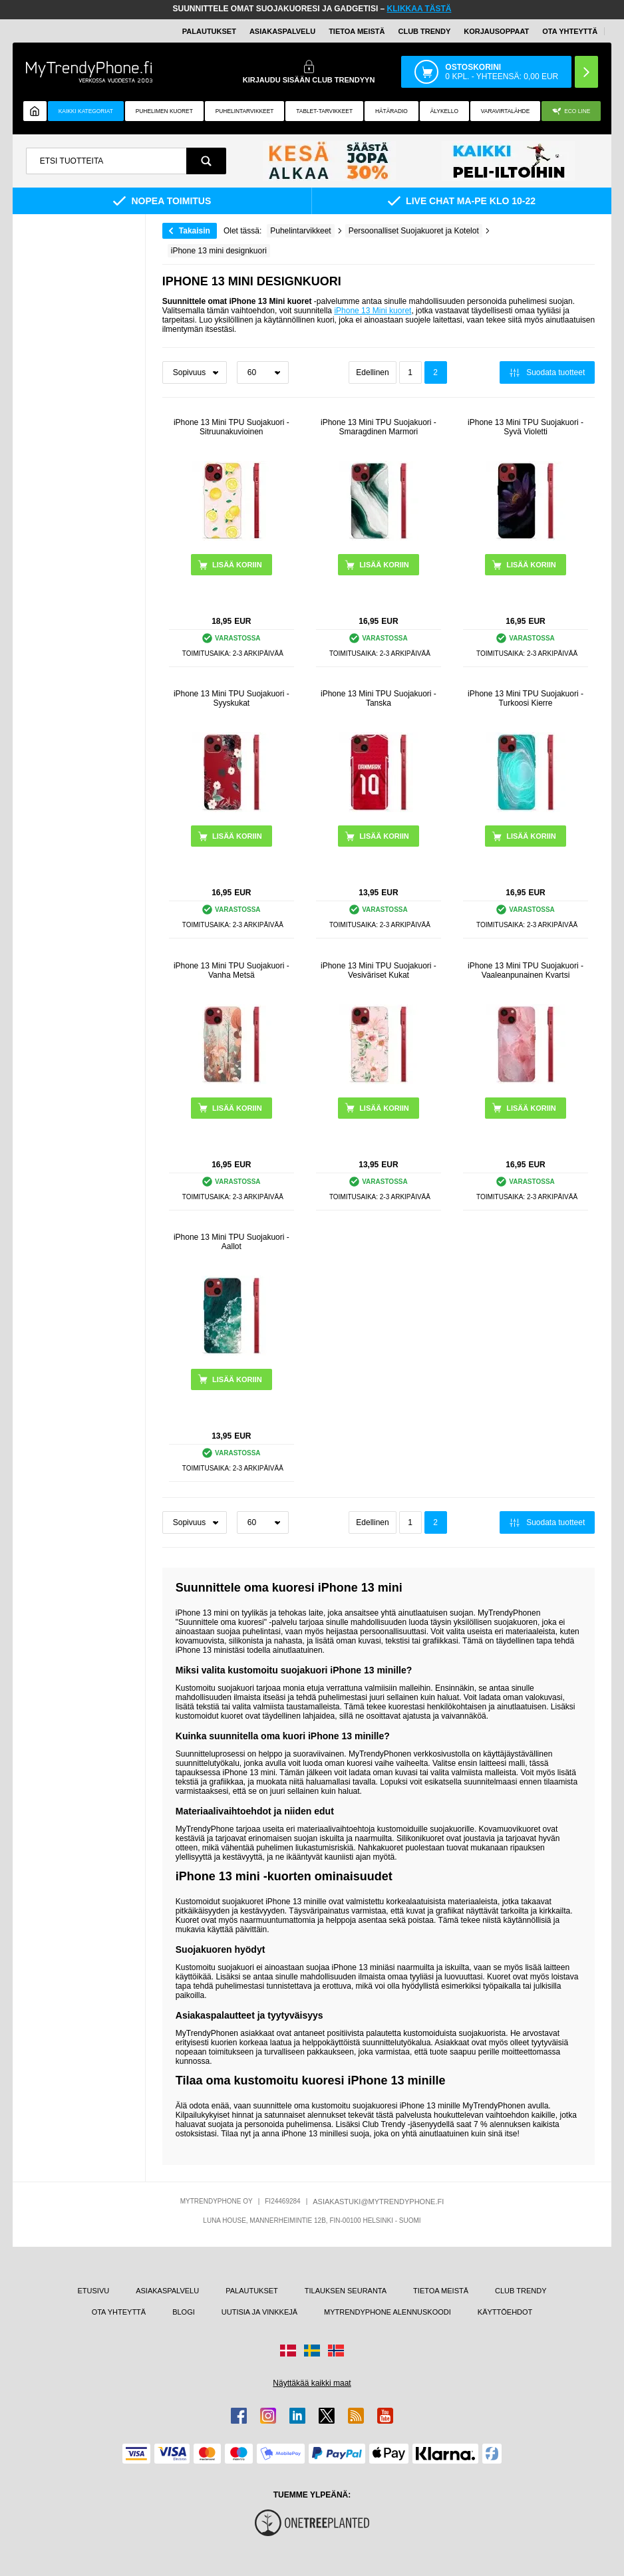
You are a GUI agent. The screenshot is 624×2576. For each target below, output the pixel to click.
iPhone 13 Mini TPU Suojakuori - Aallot (231, 1241)
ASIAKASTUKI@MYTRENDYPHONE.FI (378, 2202)
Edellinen (372, 372)
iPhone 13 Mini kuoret (372, 310)
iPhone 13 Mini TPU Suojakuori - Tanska (378, 698)
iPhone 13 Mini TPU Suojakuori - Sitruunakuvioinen (231, 427)
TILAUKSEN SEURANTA (346, 2291)
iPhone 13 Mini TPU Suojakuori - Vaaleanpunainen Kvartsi (525, 970)
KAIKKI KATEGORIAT (86, 111)
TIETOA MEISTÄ (357, 31)
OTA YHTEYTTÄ (569, 31)
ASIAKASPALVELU (282, 31)
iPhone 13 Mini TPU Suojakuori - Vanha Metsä (231, 970)
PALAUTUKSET (209, 31)
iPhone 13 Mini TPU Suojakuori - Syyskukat (231, 698)
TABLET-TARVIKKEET (324, 111)
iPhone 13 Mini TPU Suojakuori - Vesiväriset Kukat (378, 970)
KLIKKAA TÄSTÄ (419, 8)
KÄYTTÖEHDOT (505, 2312)
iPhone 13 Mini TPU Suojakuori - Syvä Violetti (525, 427)
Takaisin (194, 230)
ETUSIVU (94, 2291)
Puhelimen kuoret (164, 111)
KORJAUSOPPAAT (496, 31)
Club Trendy (424, 31)
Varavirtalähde (505, 111)
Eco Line (571, 111)
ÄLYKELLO (444, 111)
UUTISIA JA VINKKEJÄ (259, 2312)
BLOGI (183, 2312)
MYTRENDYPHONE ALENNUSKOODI (387, 2312)
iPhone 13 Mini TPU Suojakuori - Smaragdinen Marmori (378, 427)
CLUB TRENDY (520, 2291)
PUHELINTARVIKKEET (245, 111)
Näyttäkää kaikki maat (312, 2383)
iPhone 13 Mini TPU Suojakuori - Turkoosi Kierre (525, 698)
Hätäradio (391, 111)
